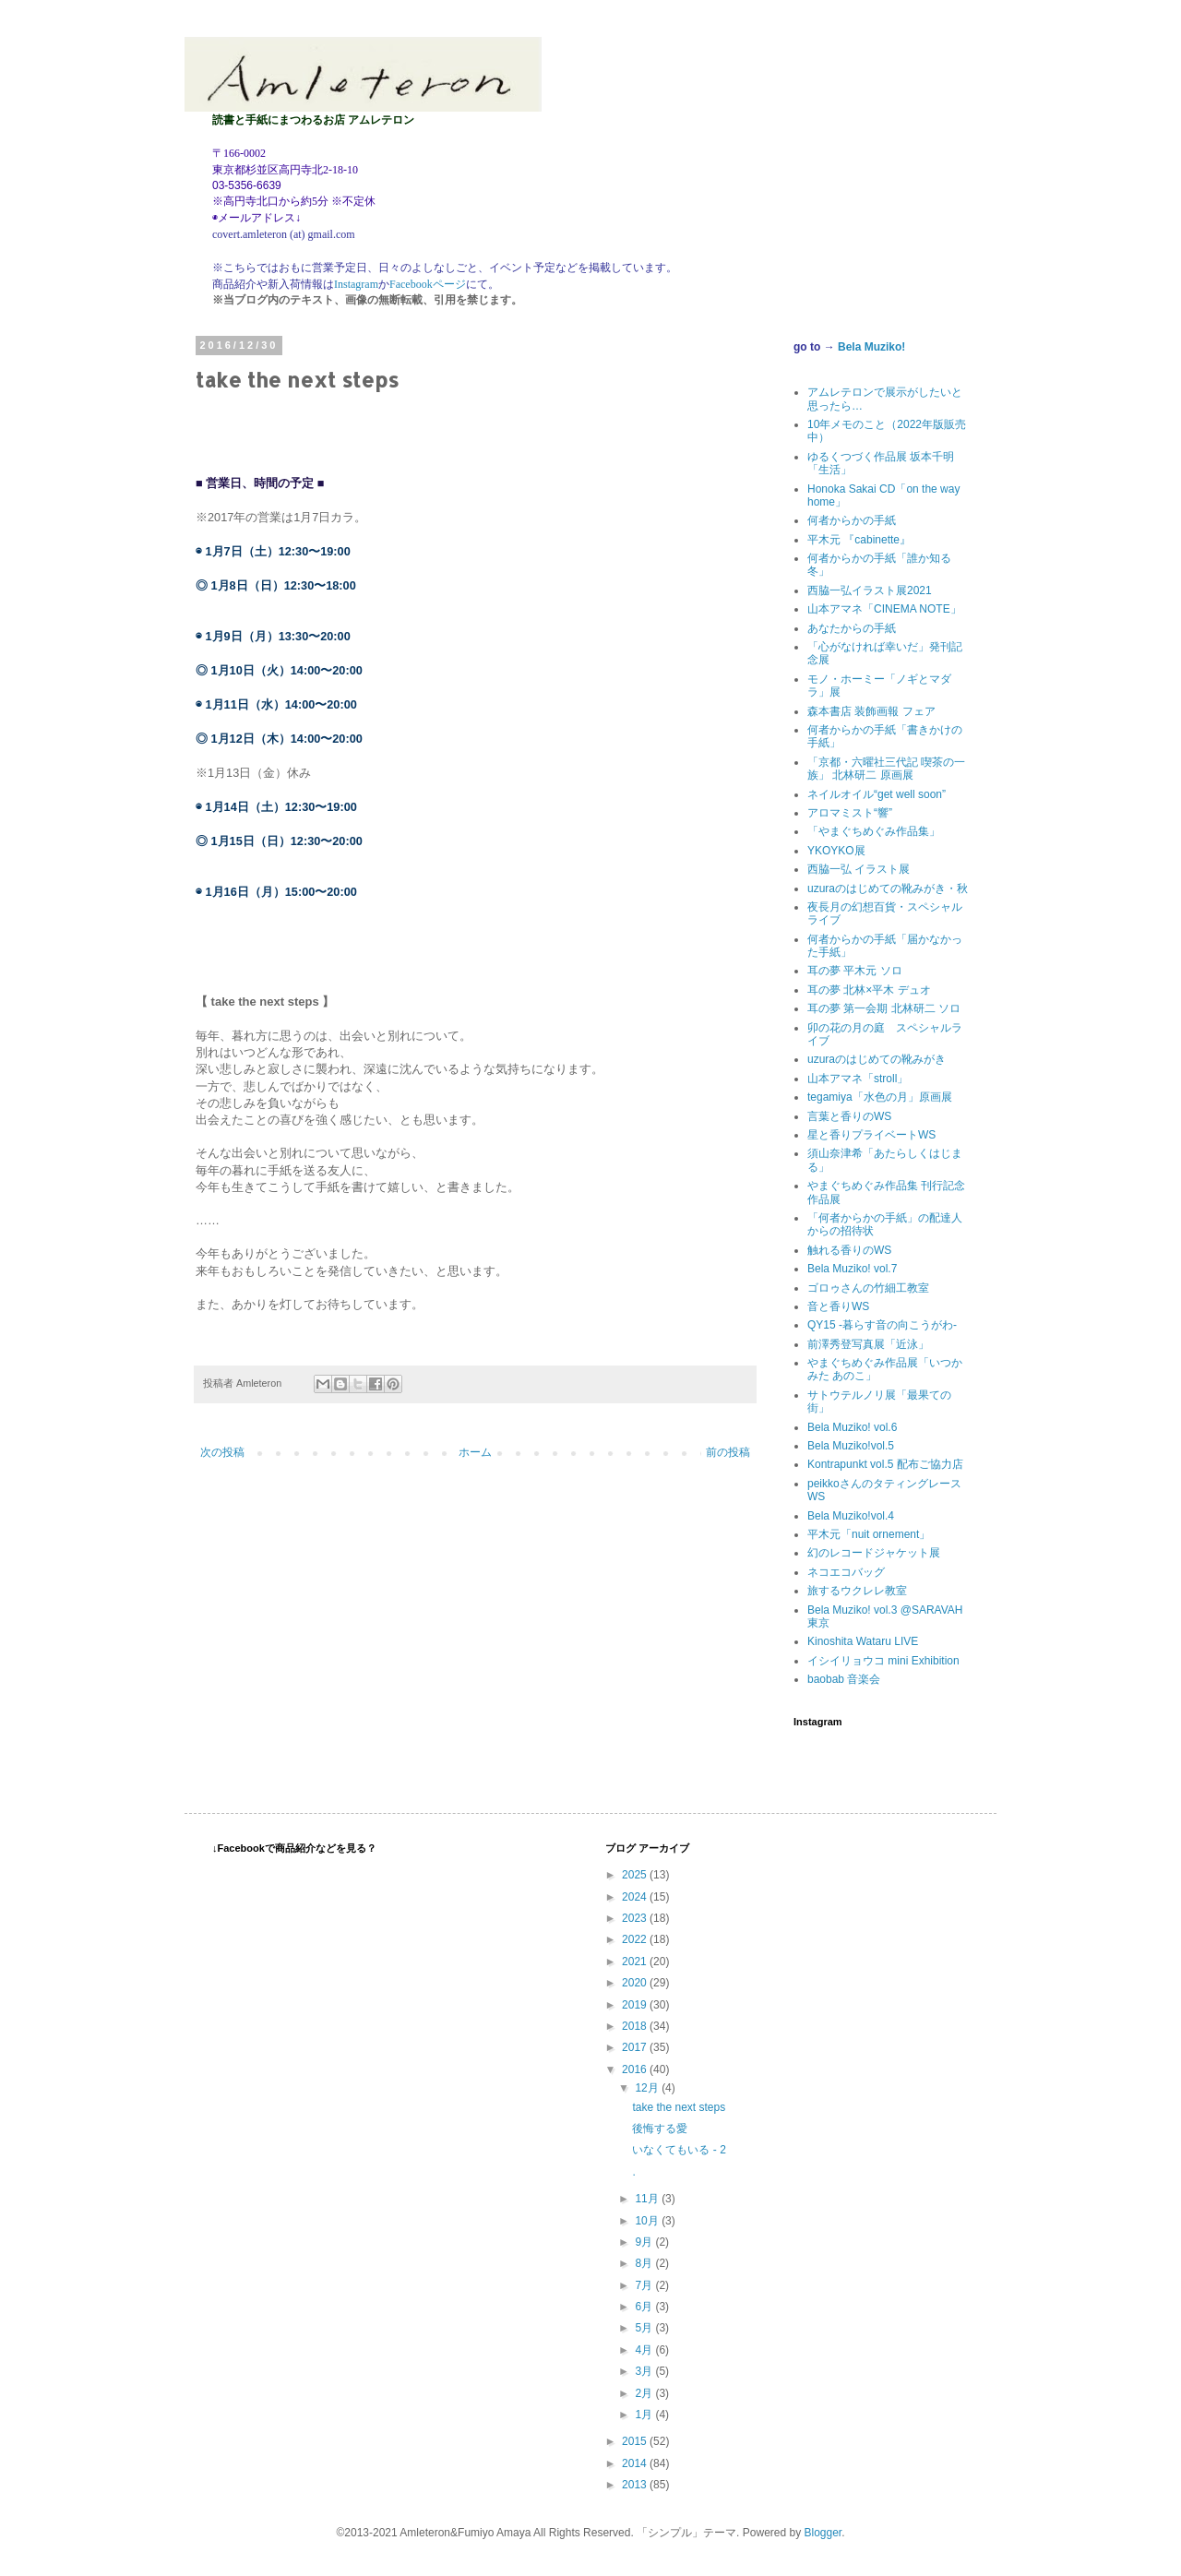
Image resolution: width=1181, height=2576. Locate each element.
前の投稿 (728, 1452)
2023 (636, 1918)
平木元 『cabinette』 (859, 539)
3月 (645, 2371)
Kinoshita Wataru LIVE (862, 1641)
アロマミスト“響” (849, 812)
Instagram (356, 284)
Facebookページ (427, 284)
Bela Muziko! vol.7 (852, 1268)
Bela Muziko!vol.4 (850, 1515)
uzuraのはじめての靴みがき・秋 (887, 888)
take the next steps (678, 2107)
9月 (645, 2242)
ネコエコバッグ (846, 1572)
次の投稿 (222, 1452)
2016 (636, 2069)
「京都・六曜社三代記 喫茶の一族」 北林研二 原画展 (886, 768)
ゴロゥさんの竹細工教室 (868, 1288)
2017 (636, 2047)
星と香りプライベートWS (871, 1134)
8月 (645, 2263)
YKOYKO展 (836, 850)
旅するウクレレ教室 (857, 1590)
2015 (636, 2441)
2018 (636, 2026)
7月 (645, 2285)
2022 (636, 1939)
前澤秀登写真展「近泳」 (868, 1344)
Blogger (823, 2532)
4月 (645, 2349)
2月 (645, 2393)
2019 (636, 2004)
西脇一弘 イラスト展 (858, 869)
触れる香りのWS (849, 1250)
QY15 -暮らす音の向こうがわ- (882, 1324)
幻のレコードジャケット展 (873, 1552)
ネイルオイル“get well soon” (876, 794)
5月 (645, 2327)
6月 (645, 2306)
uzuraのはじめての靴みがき (876, 1059)
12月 (648, 2087)
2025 (636, 1874)
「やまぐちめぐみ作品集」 (873, 831)
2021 (636, 1961)
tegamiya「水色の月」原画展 (879, 1097)
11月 (648, 2198)
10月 (648, 2220)
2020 (636, 1982)
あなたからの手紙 (851, 628)
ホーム (475, 1452)
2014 (636, 2463)
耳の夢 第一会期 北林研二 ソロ (883, 1008)
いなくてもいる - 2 (678, 2149)
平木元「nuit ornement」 (868, 1534)
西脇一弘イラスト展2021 (869, 590)
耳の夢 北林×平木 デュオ (869, 990)
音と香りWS (838, 1306)
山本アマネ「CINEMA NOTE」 (884, 608)
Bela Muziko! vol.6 (852, 1427)
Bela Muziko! (871, 346)
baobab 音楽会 (843, 1679)
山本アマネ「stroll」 (857, 1078)
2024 (636, 1896)
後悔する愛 (659, 2128)
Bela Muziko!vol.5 (850, 1445)
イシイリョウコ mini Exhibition (883, 1660)
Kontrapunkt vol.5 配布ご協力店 (885, 1464)
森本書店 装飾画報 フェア (871, 711)
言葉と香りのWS (849, 1116)
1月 (645, 2414)
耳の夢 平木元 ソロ (854, 970)
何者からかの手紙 (851, 520)
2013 (636, 2484)
